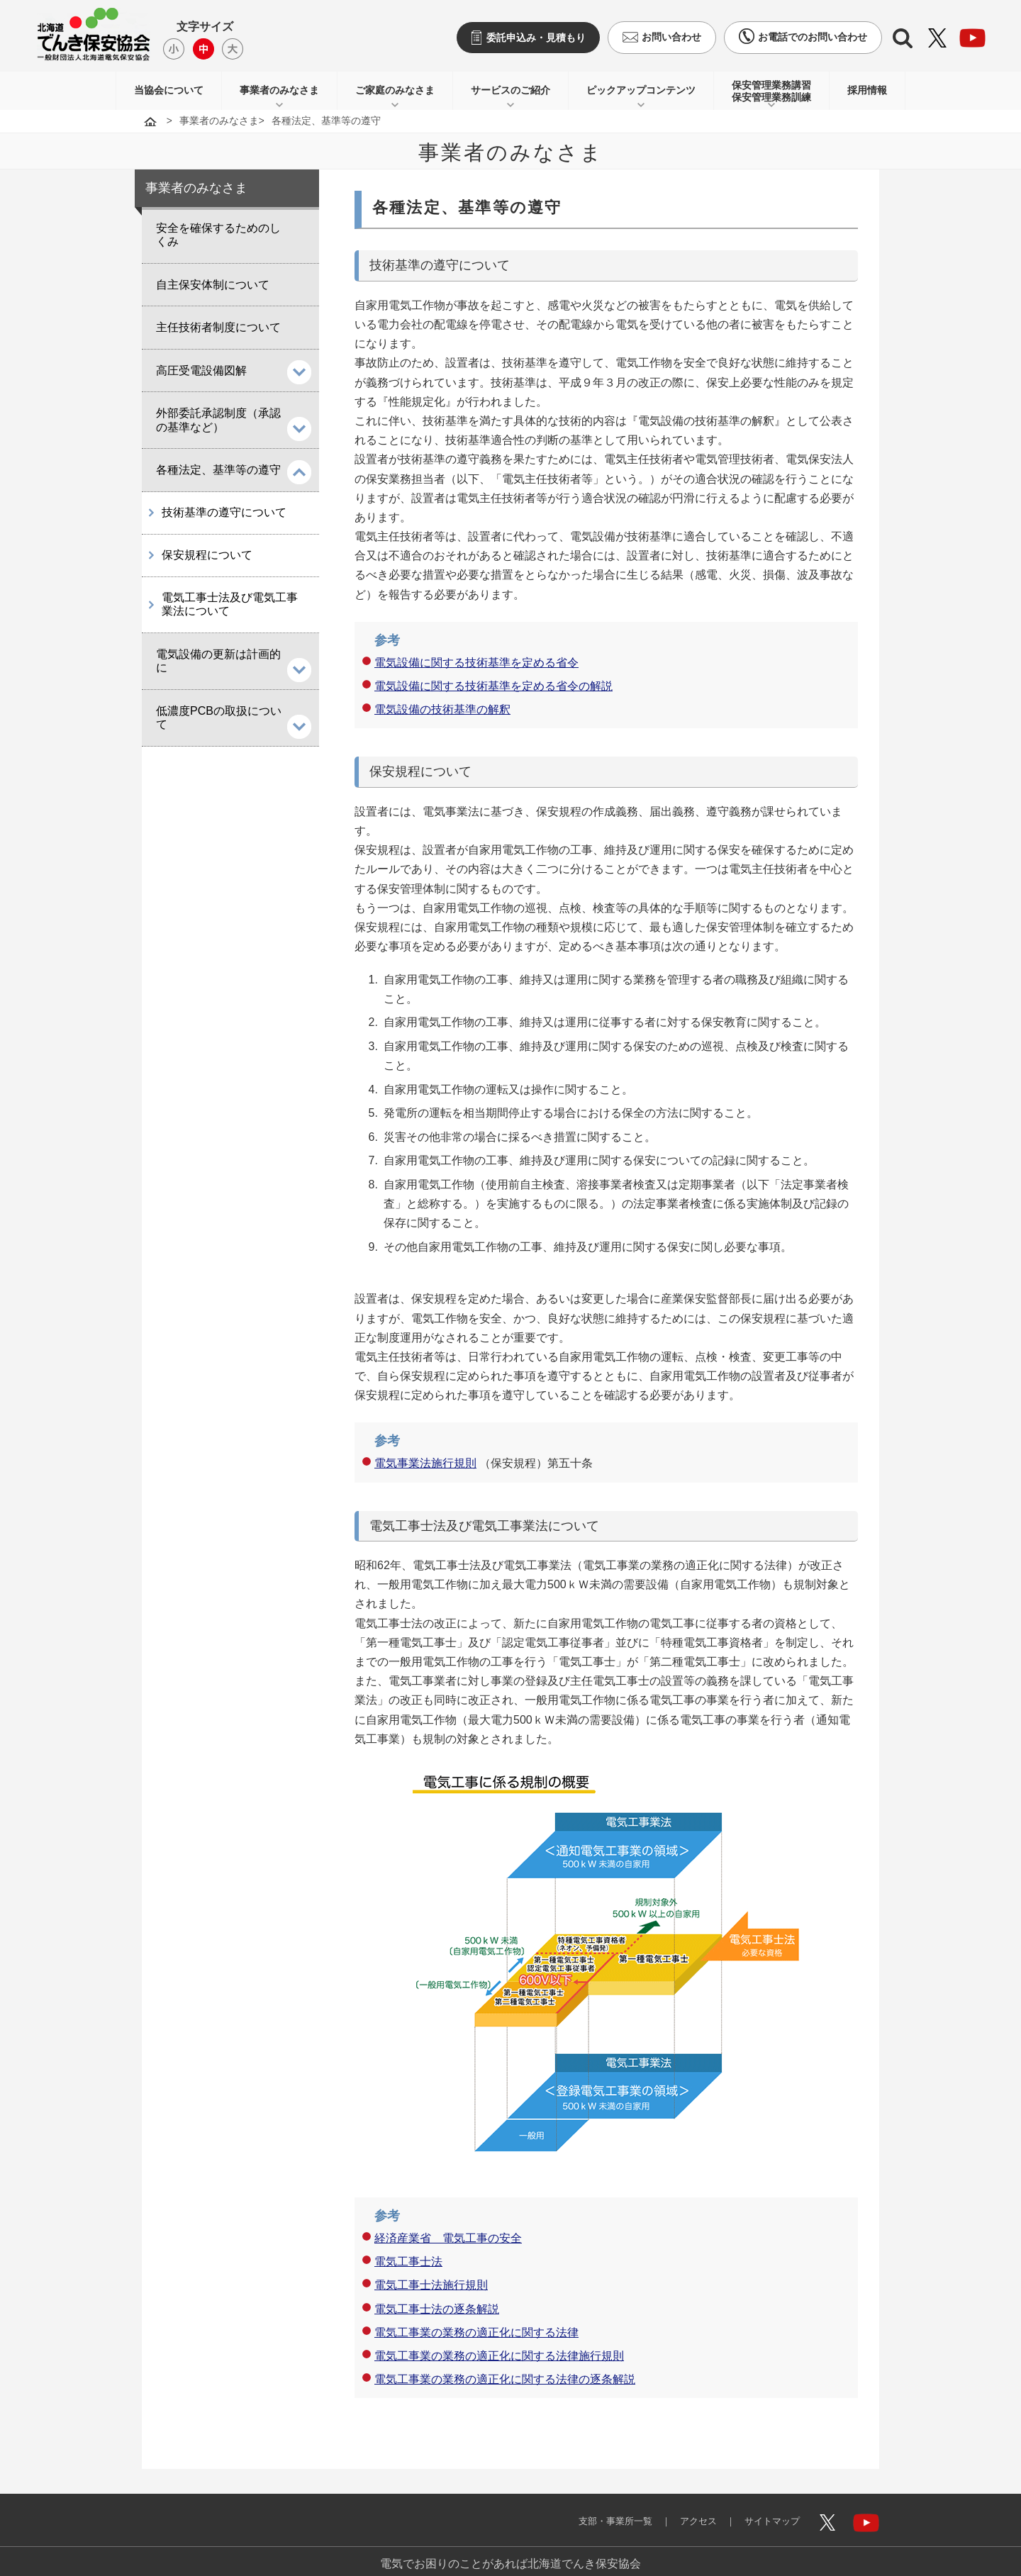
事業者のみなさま (279, 90)
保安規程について (207, 556)
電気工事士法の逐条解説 (436, 2309)
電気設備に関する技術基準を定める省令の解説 (493, 686)
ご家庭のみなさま (395, 90)
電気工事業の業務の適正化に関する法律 (476, 2332)
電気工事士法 (408, 2262)
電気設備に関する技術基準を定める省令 (476, 663)
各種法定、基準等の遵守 (218, 470)
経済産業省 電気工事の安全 (448, 2238)
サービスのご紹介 (510, 90)
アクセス (688, 2510)
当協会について (168, 90)
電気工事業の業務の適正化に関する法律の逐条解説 (504, 2379)
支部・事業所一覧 (598, 2510)
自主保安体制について (212, 285)
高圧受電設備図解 (201, 370)
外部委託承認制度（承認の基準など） (218, 420)
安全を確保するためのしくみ (218, 235)
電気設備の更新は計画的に (218, 662)
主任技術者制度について (218, 327)
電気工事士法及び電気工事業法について (230, 606)
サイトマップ (767, 2510)
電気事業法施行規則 (425, 1463)
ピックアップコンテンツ (641, 90)
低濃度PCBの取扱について (218, 719)
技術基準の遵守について (224, 513)
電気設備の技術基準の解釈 (442, 709)
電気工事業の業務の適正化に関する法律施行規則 (499, 2356)
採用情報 (867, 90)
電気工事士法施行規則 (431, 2285)
